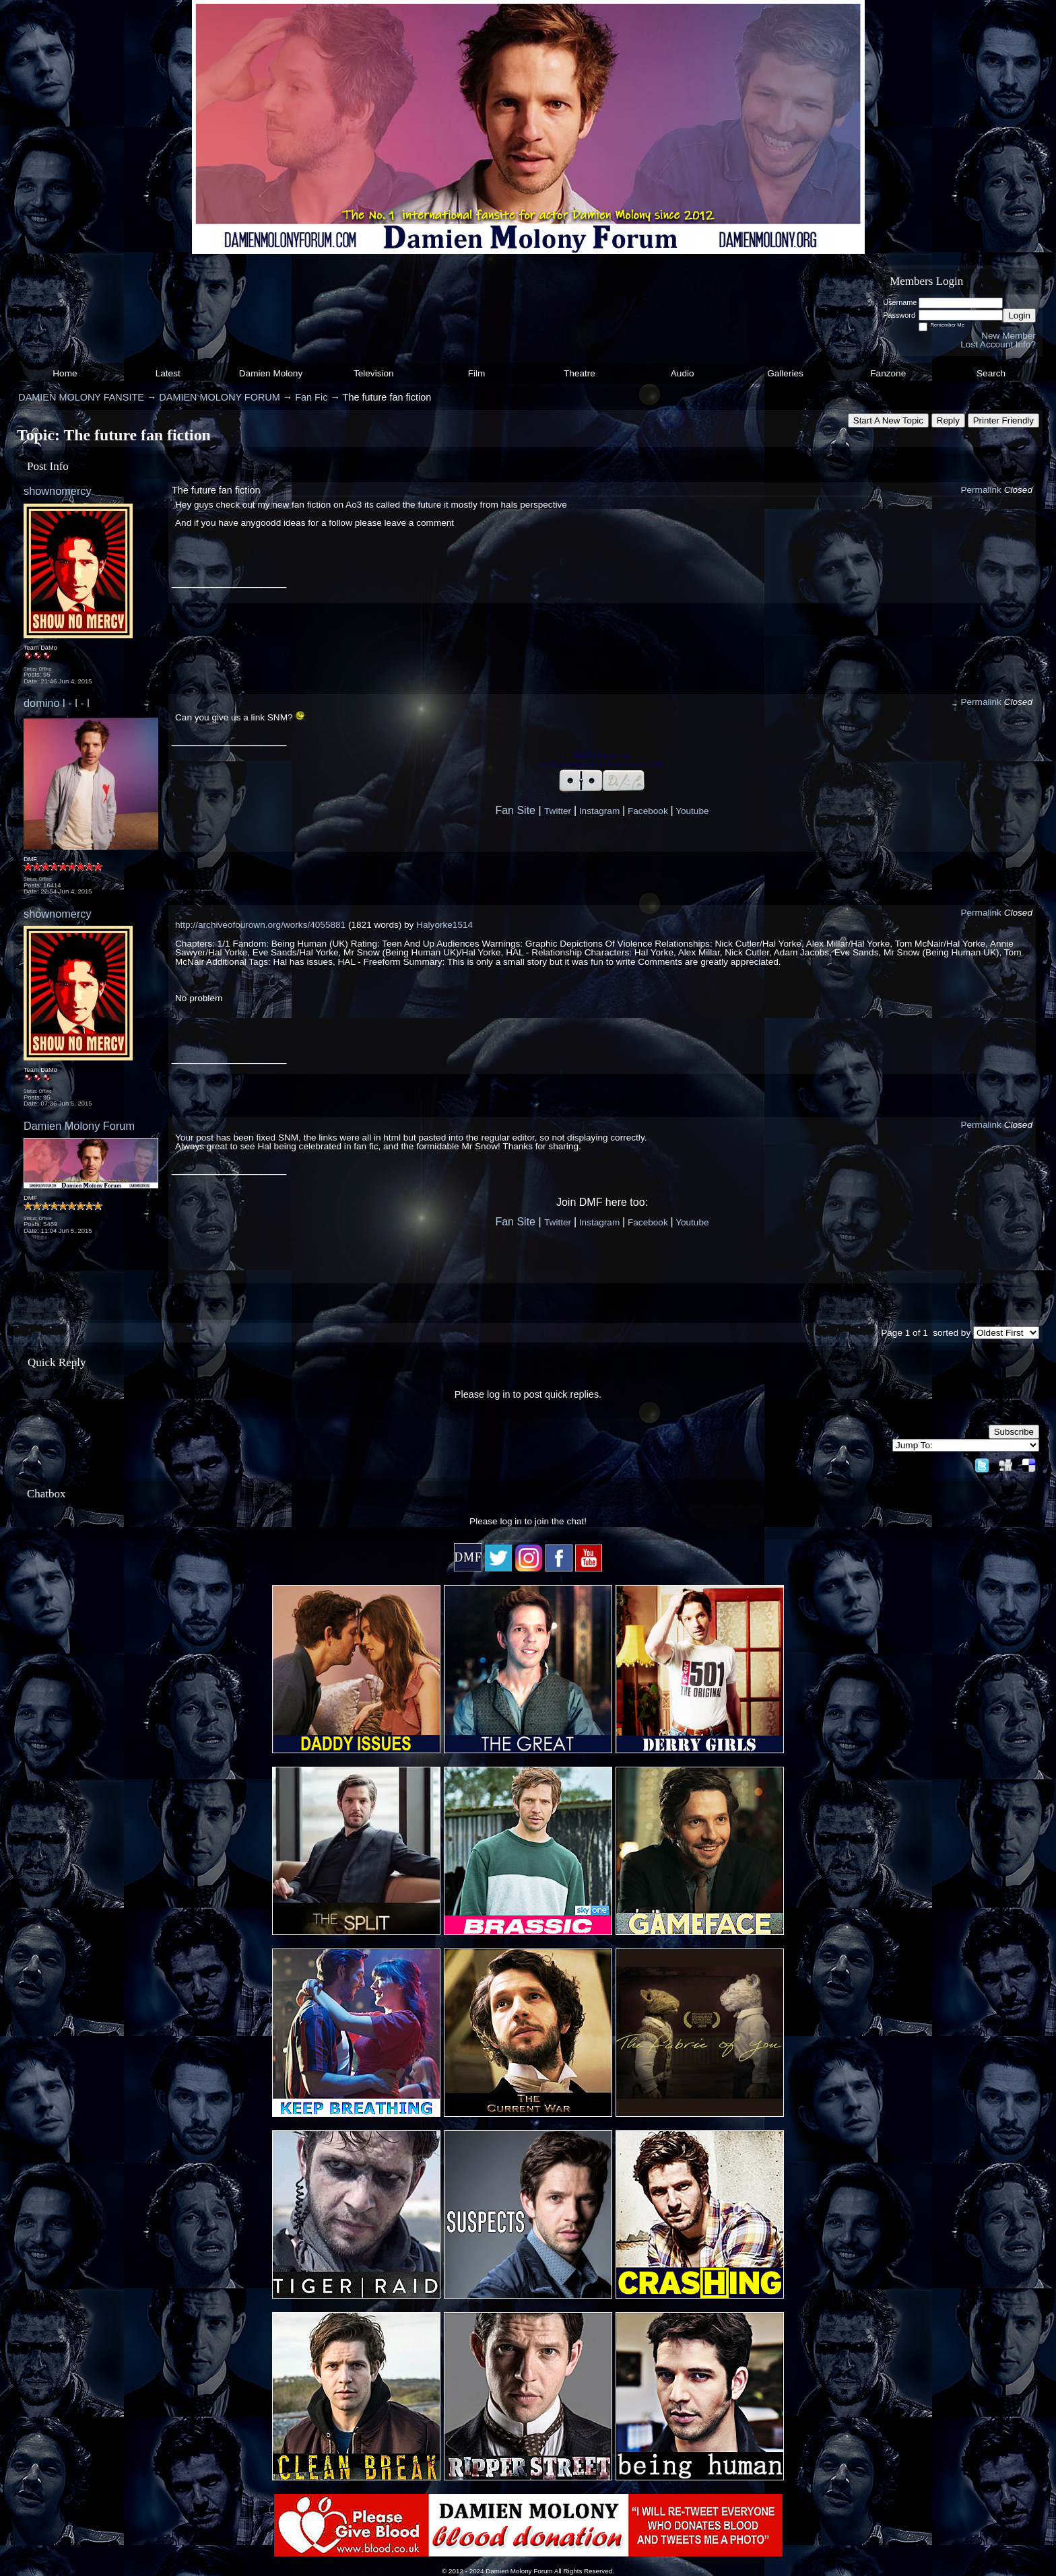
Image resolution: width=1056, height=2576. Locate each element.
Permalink (980, 490)
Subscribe (1014, 1432)
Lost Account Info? (998, 344)
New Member (1008, 336)
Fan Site (515, 810)
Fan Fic (311, 397)
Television (374, 373)
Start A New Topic (888, 420)
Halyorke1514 (444, 925)
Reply (948, 420)
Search (991, 373)
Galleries (785, 373)
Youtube (691, 811)
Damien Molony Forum (79, 1126)
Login (1019, 315)
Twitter (557, 811)
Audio (682, 373)
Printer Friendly (1003, 420)
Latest (168, 373)
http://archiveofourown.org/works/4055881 (260, 925)
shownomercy (58, 491)
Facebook (648, 811)
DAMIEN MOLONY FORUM (219, 397)
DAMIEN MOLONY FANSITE (81, 397)
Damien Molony (270, 373)
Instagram (599, 811)
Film (477, 373)
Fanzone (888, 373)
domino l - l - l (57, 703)
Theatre (579, 373)
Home (65, 373)
